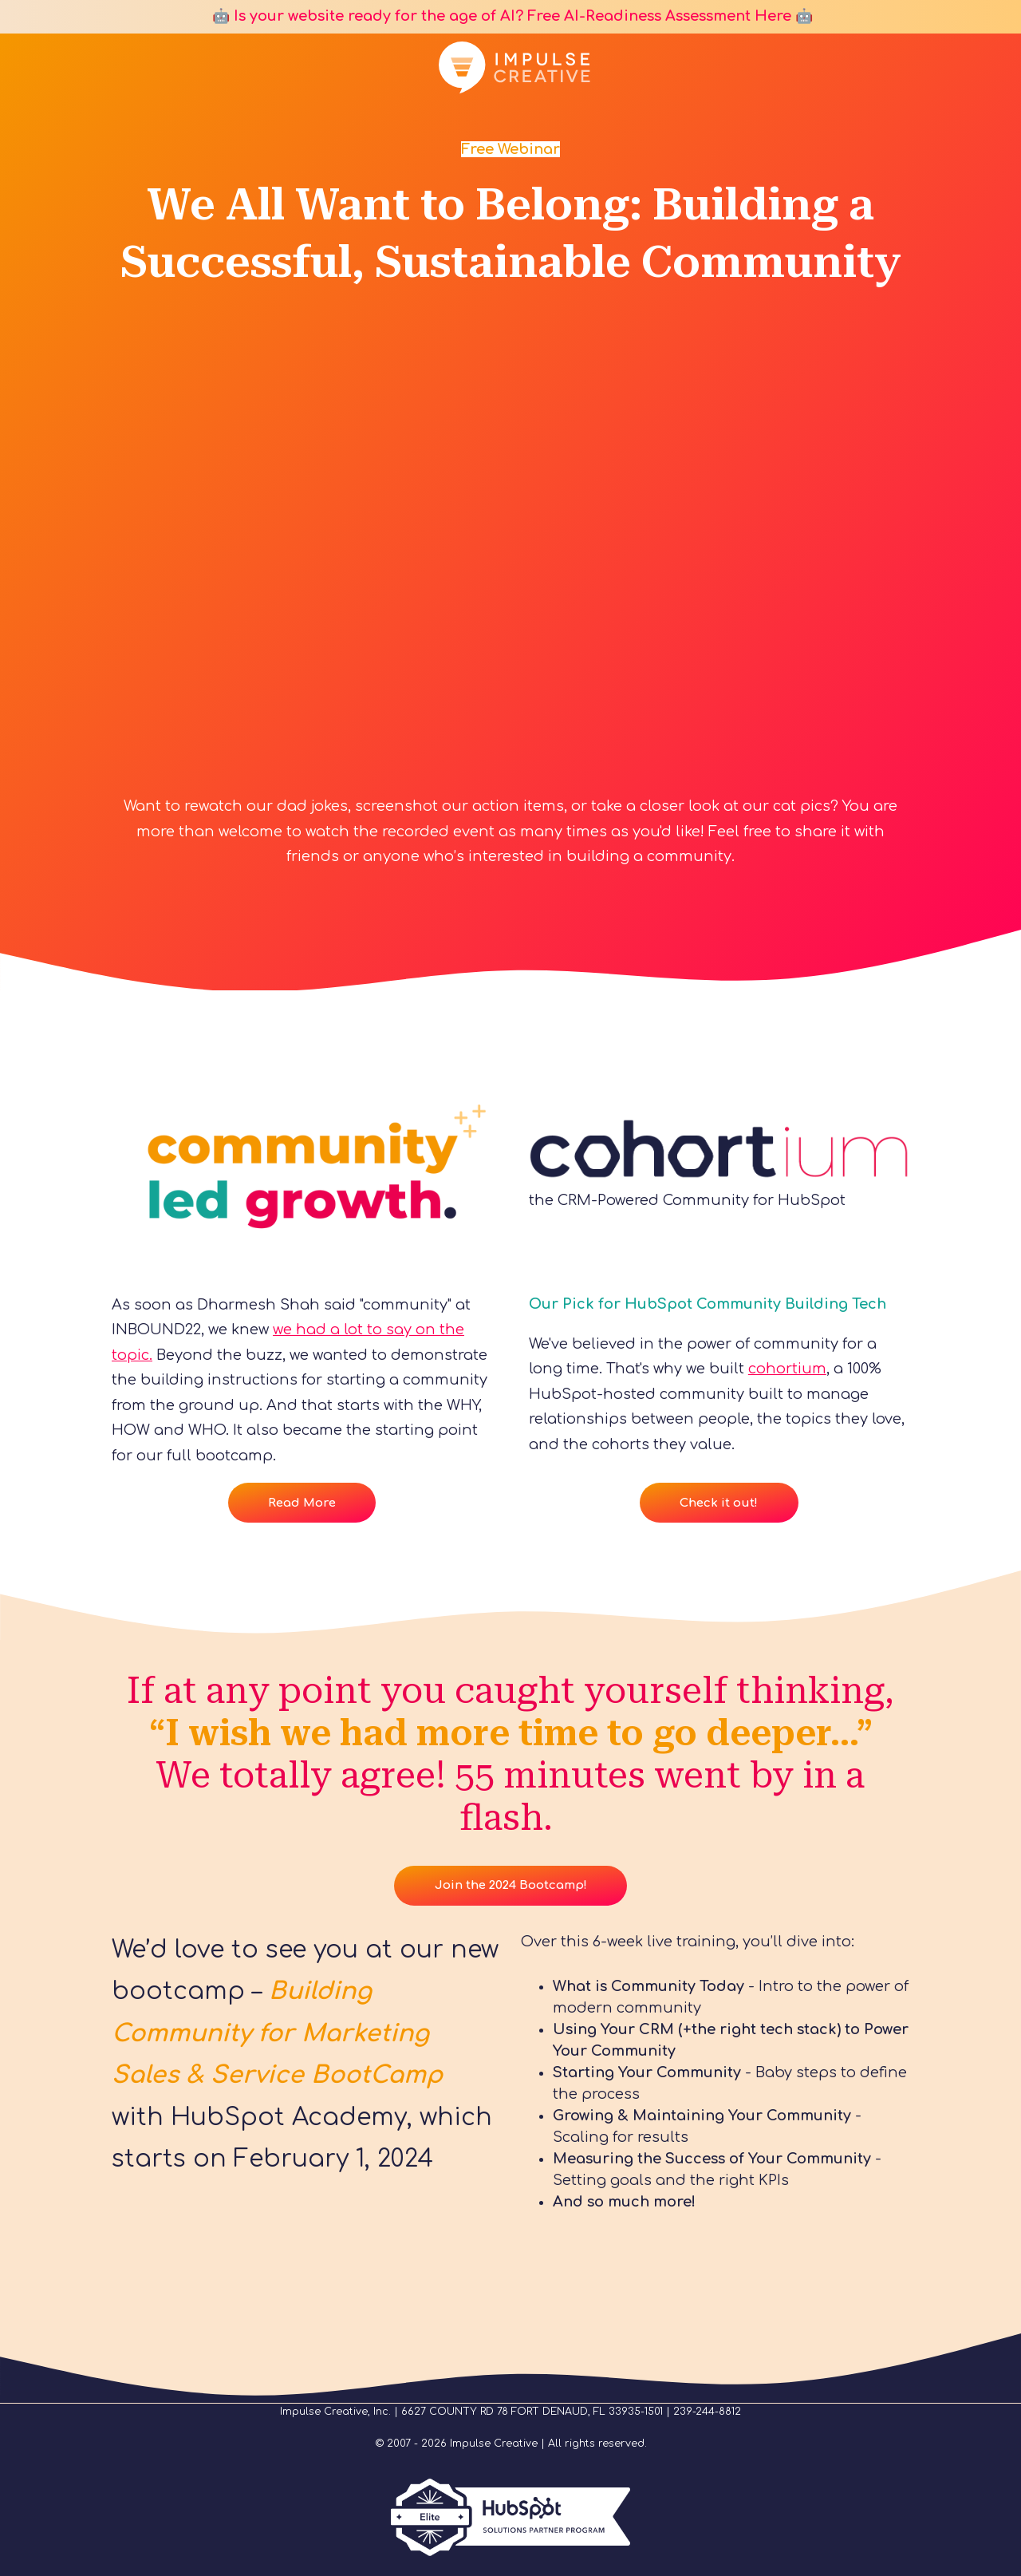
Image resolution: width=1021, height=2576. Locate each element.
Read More (302, 1503)
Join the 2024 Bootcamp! (511, 1885)
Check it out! (719, 1503)
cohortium (787, 1369)
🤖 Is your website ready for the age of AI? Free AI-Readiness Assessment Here (499, 16)
